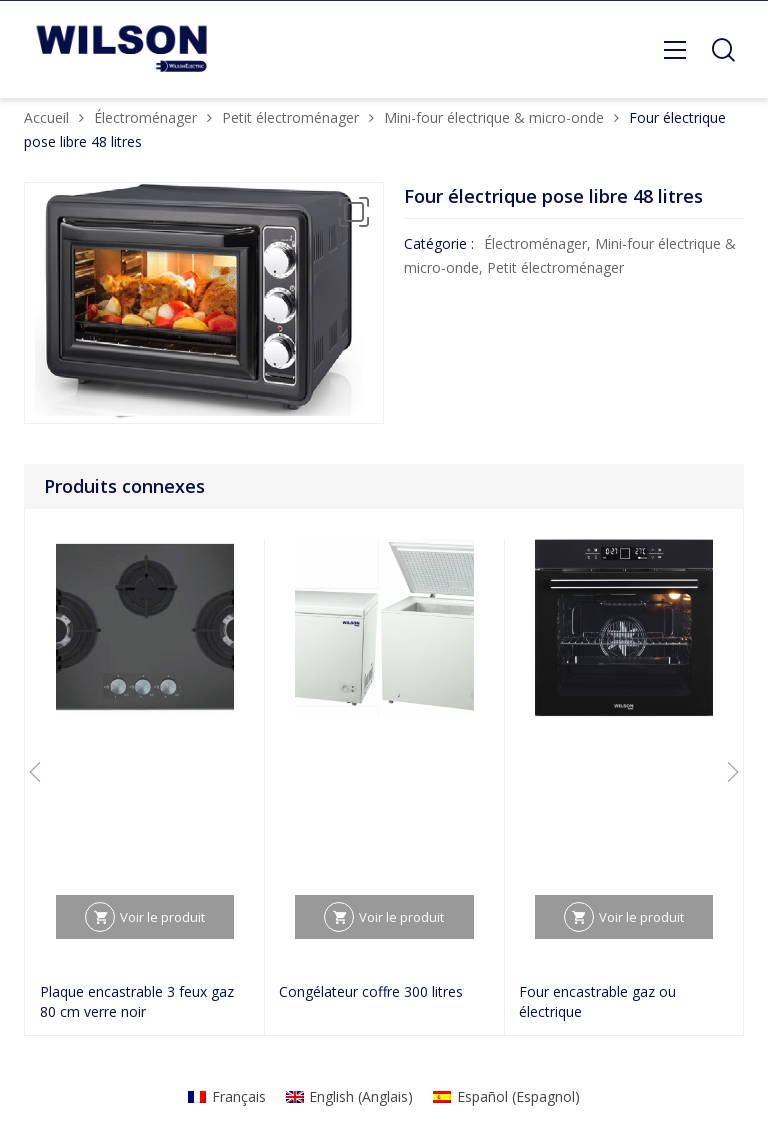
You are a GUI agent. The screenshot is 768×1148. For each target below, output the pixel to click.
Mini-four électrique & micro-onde (494, 117)
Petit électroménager (290, 117)
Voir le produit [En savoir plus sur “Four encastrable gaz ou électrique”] (641, 917)
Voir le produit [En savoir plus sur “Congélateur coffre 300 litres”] (401, 917)
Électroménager (145, 117)
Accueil (46, 117)
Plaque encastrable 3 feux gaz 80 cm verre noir (137, 1001)
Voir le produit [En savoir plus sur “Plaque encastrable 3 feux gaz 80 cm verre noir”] (162, 917)
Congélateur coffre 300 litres (371, 991)
